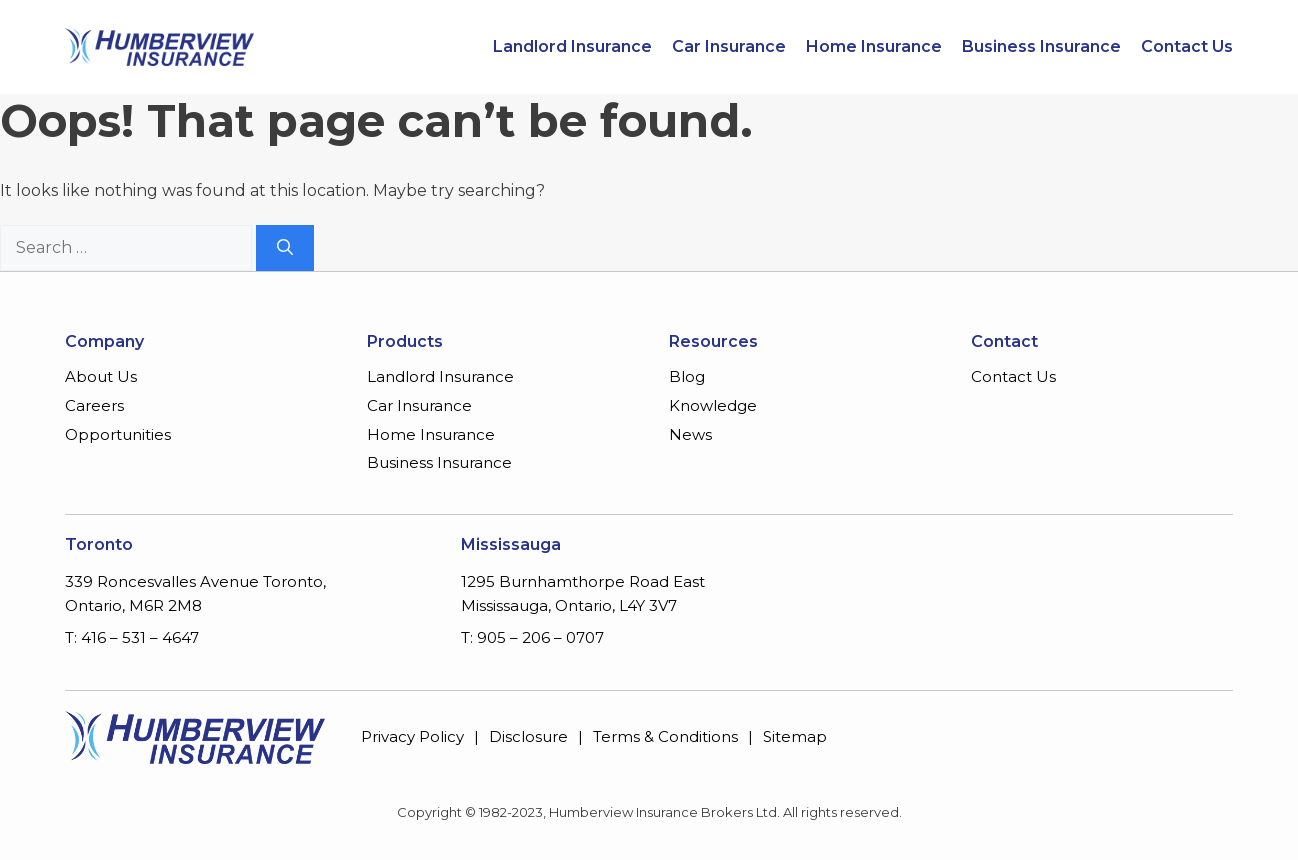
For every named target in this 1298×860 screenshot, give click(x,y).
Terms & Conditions (665, 736)
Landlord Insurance (572, 47)
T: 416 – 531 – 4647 (132, 637)
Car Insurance (729, 47)
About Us (101, 376)
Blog (687, 376)
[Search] (285, 248)
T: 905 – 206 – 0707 (532, 637)
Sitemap (795, 736)
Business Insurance (1041, 47)
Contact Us (1187, 47)
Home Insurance (874, 47)
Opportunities (118, 434)
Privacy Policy (412, 736)
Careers (94, 405)
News (690, 434)
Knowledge (713, 405)
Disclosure (528, 736)
